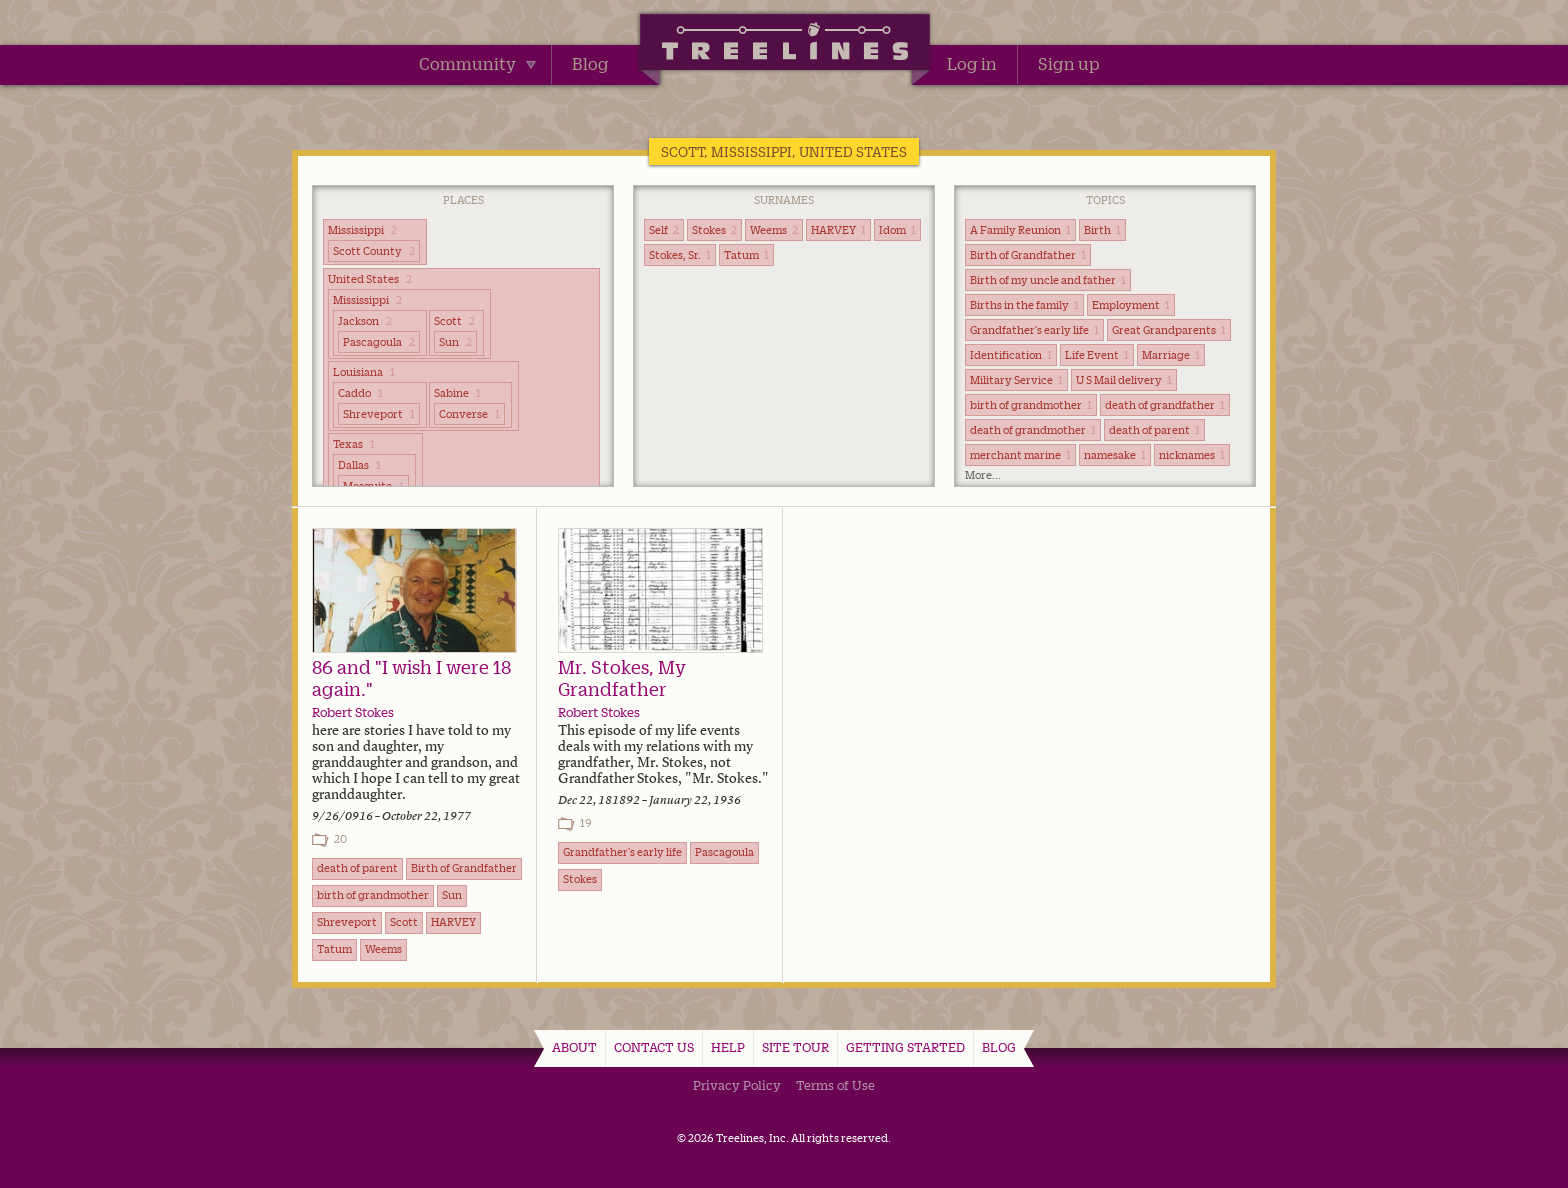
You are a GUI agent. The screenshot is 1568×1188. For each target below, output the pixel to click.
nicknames (1192, 455)
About (574, 1047)
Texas (354, 444)
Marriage (1171, 355)
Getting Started (905, 1047)
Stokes (714, 230)
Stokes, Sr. (680, 255)
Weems (774, 230)
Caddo (360, 393)
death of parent (1154, 430)
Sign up (1069, 64)
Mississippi (362, 230)
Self (664, 230)
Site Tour (795, 1047)
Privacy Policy (737, 1085)
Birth (1102, 230)
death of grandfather (1165, 405)
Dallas (359, 465)
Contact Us (654, 1047)
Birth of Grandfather (1028, 255)
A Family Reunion (1020, 230)
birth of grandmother (1031, 405)
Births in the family (1024, 305)
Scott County (374, 251)
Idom (897, 230)
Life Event (1097, 355)
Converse (469, 414)
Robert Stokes (353, 712)
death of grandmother (1033, 430)
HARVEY (838, 230)
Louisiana (364, 372)
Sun (455, 342)
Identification (1011, 355)
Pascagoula (379, 342)
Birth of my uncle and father (1048, 280)
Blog (590, 64)
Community (477, 64)
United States (370, 279)
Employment (1131, 305)
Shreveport (379, 414)
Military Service (1016, 380)
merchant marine (1020, 455)
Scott (454, 321)
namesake (1115, 455)
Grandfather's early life (1034, 330)
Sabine (457, 393)
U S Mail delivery (1124, 380)
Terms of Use (835, 1085)
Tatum (746, 255)
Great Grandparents (1169, 330)
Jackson (365, 321)
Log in (972, 64)
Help (728, 1047)
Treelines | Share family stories (784, 45)
